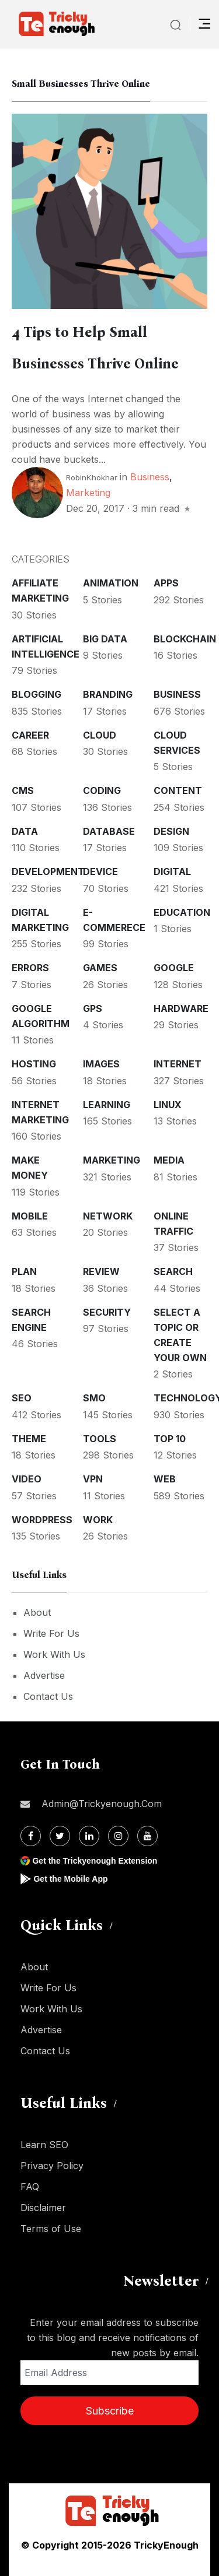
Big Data (105, 639)
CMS (23, 790)
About (37, 1612)
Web (165, 1479)
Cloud (99, 735)
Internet (177, 1064)
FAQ (29, 2186)
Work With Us (54, 1654)
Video (26, 1479)
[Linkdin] (89, 1836)
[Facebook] (30, 1836)
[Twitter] (60, 1836)
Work (98, 1520)
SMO (94, 1398)
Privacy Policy (52, 2165)
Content (178, 790)
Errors (30, 968)
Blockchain (185, 639)
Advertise (44, 1675)
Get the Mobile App (70, 1878)
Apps (166, 583)
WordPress (42, 1520)
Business (149, 477)
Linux (168, 1104)
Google (174, 968)
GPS (92, 1008)
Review (101, 1271)
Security (107, 1312)
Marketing (88, 492)
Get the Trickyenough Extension (94, 1860)
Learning (106, 1104)
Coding (102, 790)
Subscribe (110, 2411)
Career (30, 735)
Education (182, 912)
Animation (110, 583)
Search (173, 1271)
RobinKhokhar (91, 477)
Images (101, 1064)
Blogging (36, 694)
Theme (29, 1439)
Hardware (181, 1008)
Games (100, 968)
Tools (99, 1439)
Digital (172, 871)
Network (108, 1216)
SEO (22, 1398)
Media (169, 1160)
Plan (24, 1271)
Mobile (30, 1216)
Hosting (34, 1064)
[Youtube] (147, 1836)
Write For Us (51, 1633)
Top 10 (170, 1439)
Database (109, 831)
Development (48, 871)
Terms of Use (50, 2228)
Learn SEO (44, 2144)
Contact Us (48, 1696)
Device (100, 871)
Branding (108, 694)
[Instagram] (118, 1836)
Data (25, 831)
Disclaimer (43, 2207)
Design (171, 831)
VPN (93, 1479)
